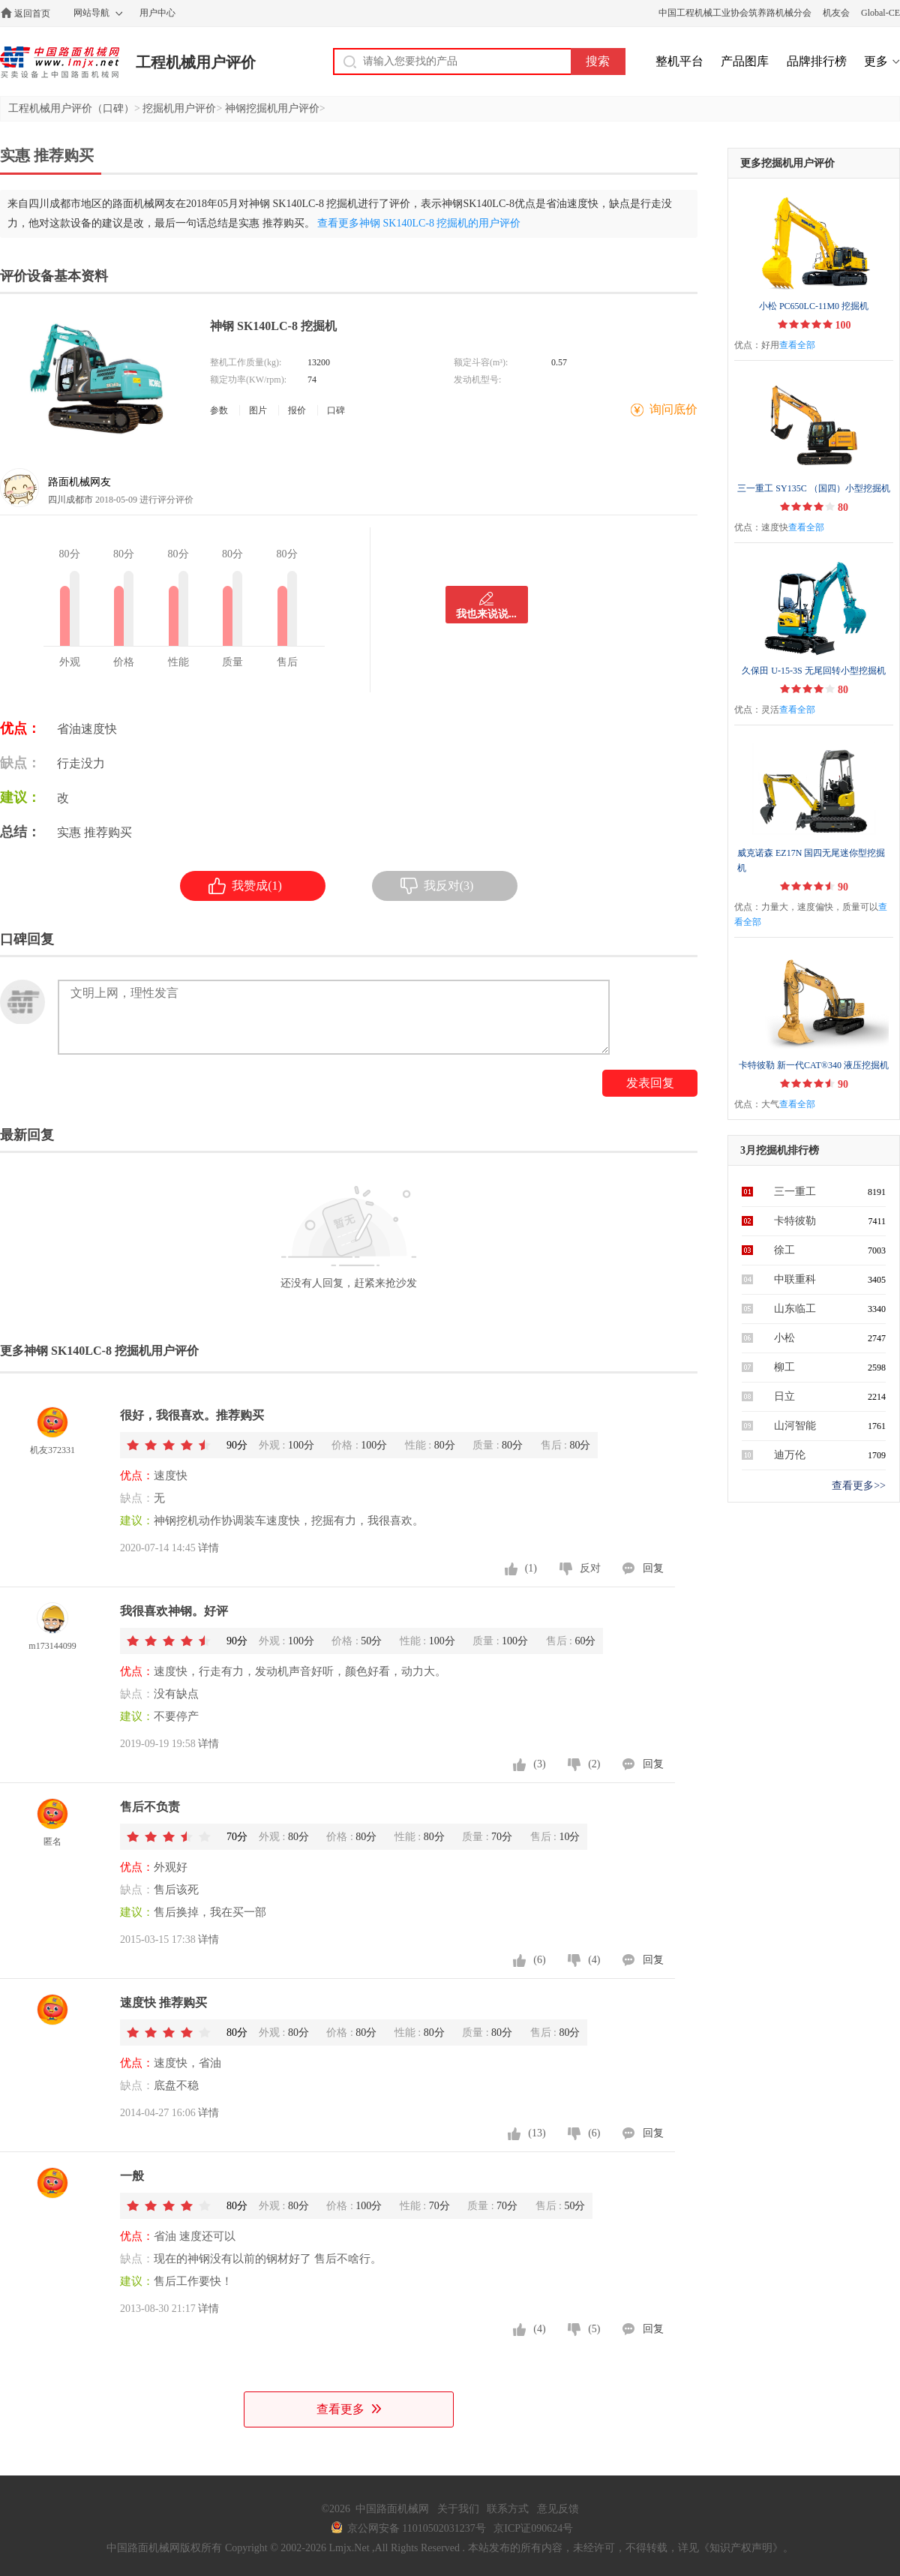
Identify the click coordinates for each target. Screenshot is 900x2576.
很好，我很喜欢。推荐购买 (192, 1415)
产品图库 (745, 61)
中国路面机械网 (59, 62)
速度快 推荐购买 (163, 2002)
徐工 (784, 1250)
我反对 (437, 886)
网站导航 (92, 13)
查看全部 (797, 345)
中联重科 (795, 1279)
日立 (784, 1396)
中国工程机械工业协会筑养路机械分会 (735, 13)
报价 (297, 410)
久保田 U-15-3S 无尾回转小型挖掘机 (813, 670)
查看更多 (348, 2409)
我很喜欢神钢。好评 (174, 1611)
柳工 (784, 1367)
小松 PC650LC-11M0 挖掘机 (813, 306)
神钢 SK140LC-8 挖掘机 (273, 326)
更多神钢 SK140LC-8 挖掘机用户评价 (99, 1350)
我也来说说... (486, 614)
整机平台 (680, 61)
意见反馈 (558, 2508)
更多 (876, 61)
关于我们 (458, 2508)
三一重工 (795, 1191)
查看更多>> (859, 1486)
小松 (784, 1338)
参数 (219, 410)
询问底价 (674, 409)
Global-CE (880, 13)
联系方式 (508, 2508)
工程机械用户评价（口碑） (71, 108)
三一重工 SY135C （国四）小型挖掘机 (813, 488)
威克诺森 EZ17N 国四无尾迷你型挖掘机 (811, 860)
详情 (208, 1548)
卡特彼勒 (795, 1220)
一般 (132, 2175)
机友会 (836, 13)
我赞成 (245, 886)
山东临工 (795, 1308)
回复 (653, 1568)
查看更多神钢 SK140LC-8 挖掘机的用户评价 (418, 223)
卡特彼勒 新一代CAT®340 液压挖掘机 (814, 1065)
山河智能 (795, 1425)
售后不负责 (150, 1806)
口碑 (336, 410)
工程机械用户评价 (196, 62)
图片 (258, 410)
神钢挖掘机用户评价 (272, 108)
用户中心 (158, 13)
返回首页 (32, 13)
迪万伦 (790, 1455)
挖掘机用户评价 (179, 108)
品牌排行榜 (817, 61)
